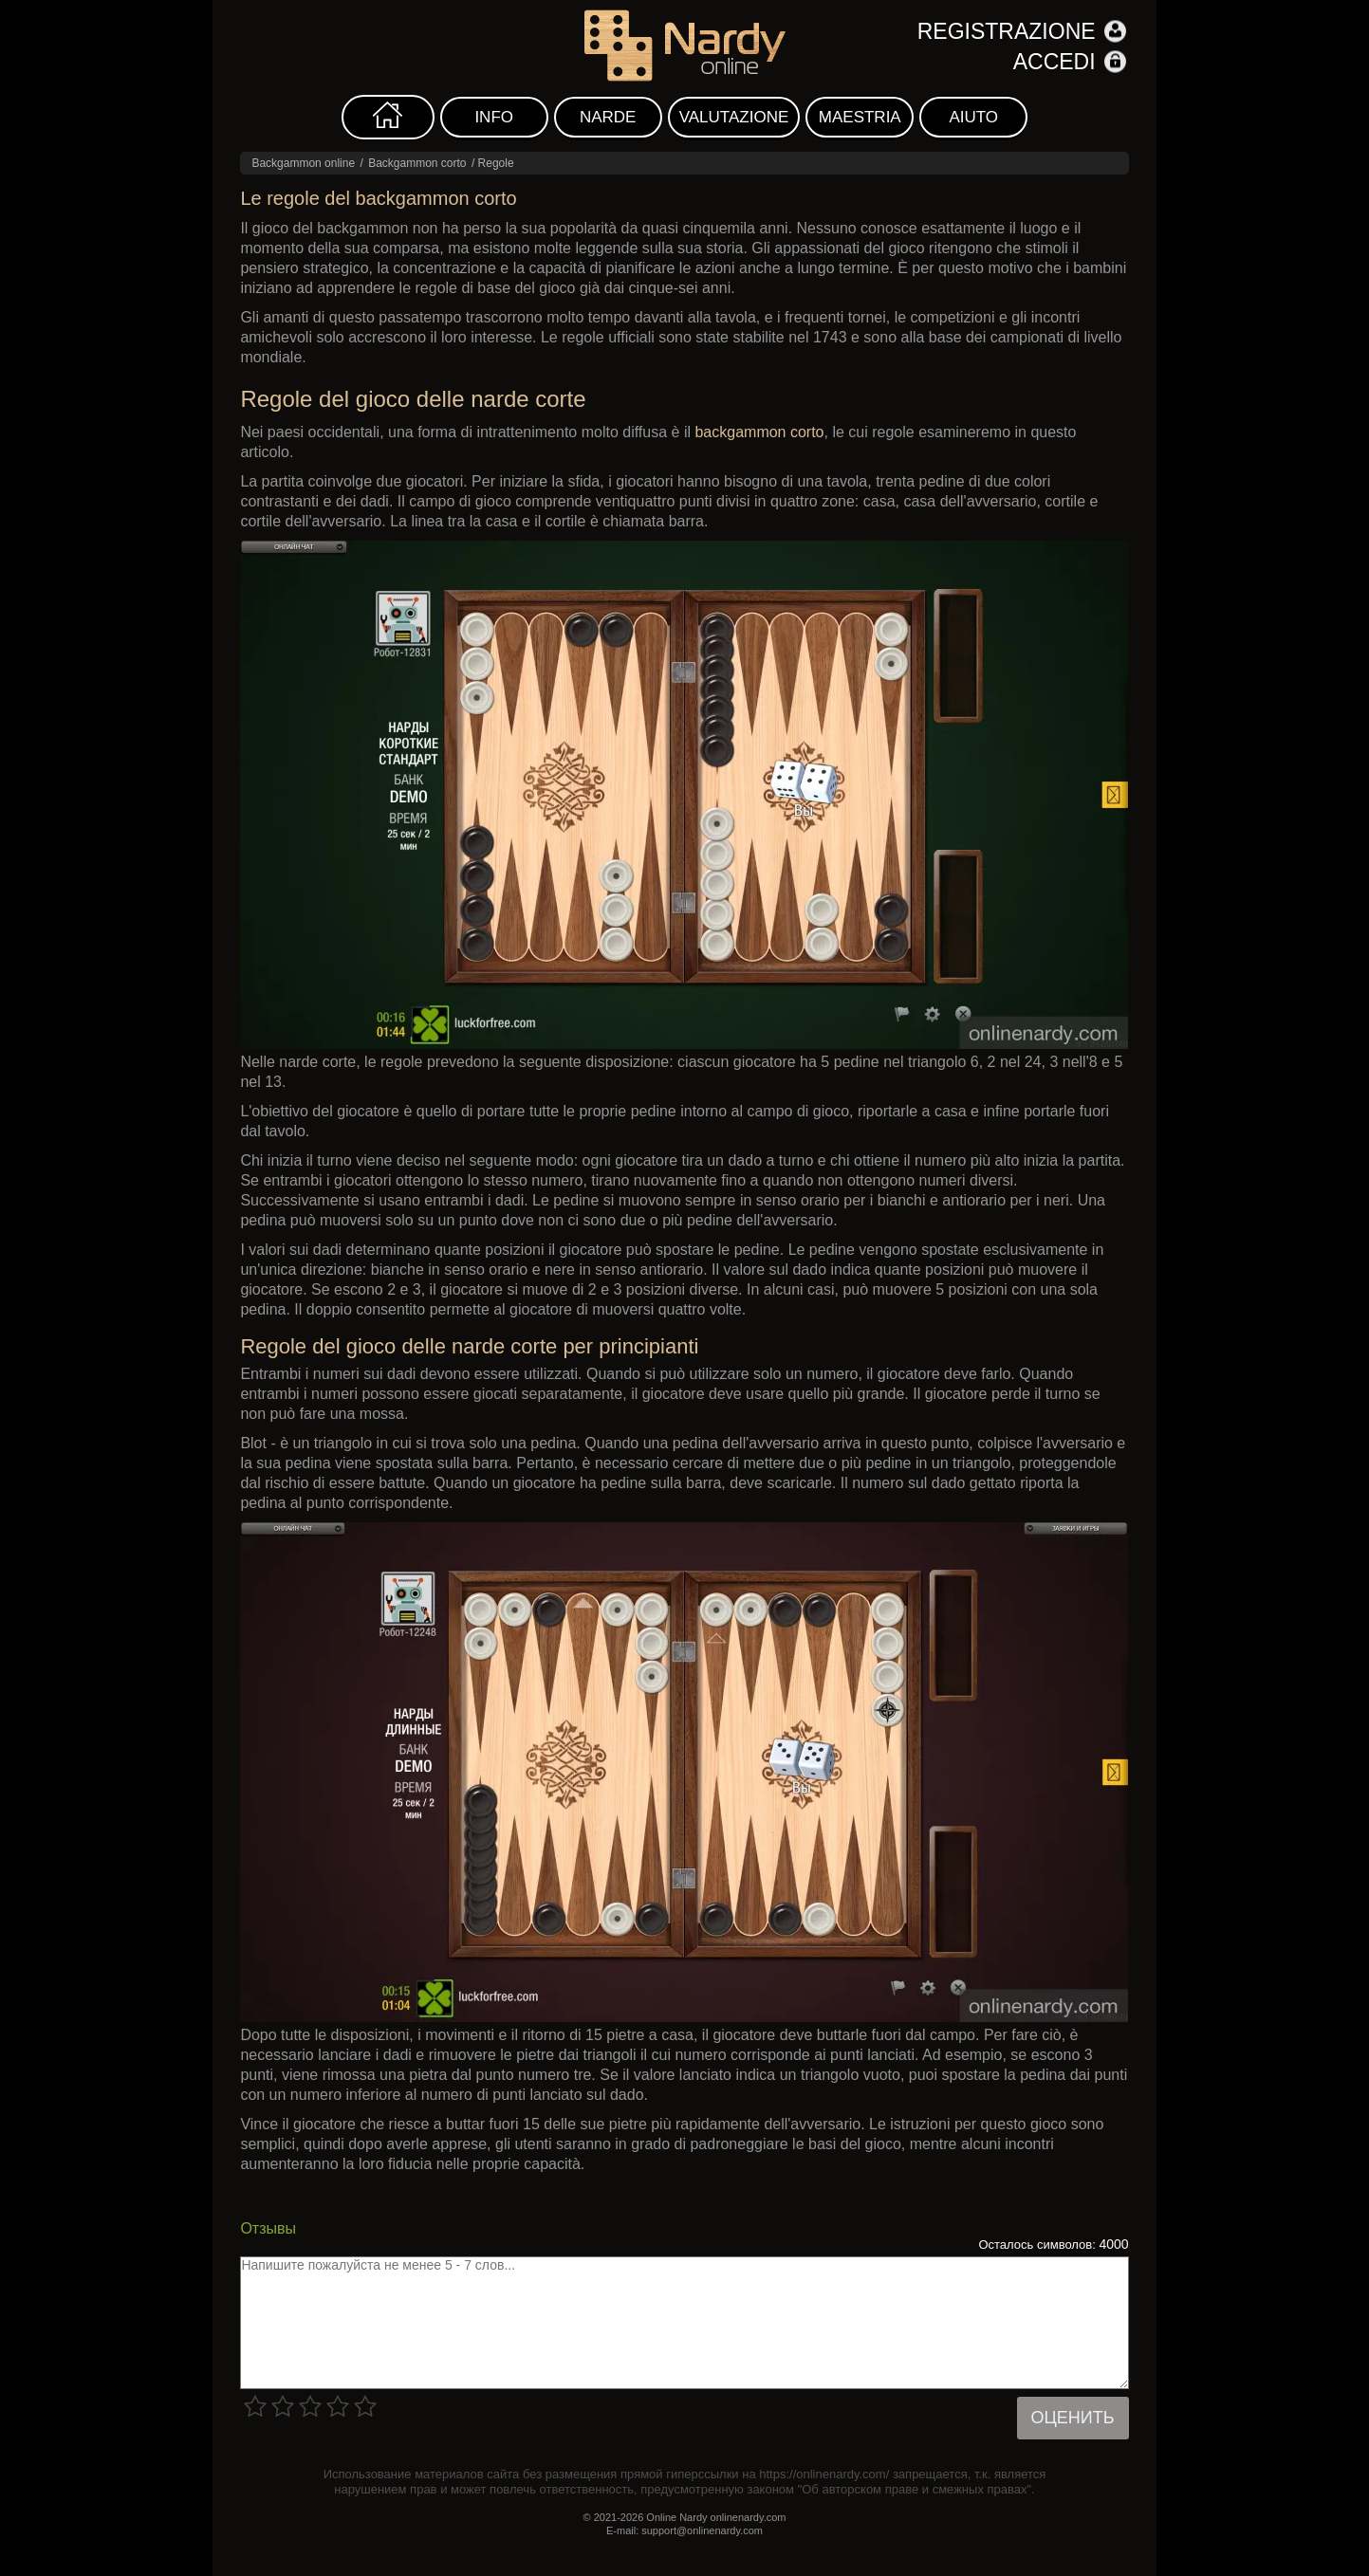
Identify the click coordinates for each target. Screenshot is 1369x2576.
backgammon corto (758, 432)
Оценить (1073, 2417)
